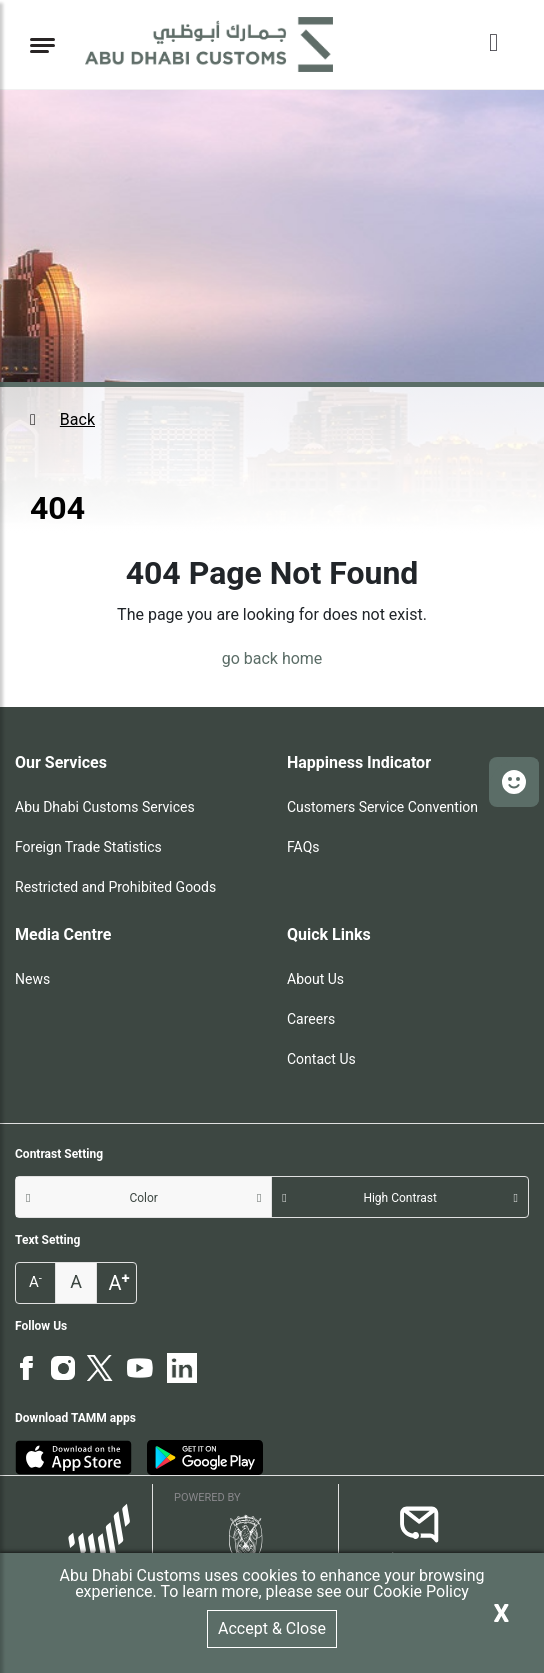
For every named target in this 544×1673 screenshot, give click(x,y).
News (32, 979)
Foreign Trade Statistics (88, 847)
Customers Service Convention (382, 807)
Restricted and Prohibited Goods (115, 887)
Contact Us (321, 1059)
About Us (315, 979)
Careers (311, 1019)
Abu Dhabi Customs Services (105, 807)
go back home (272, 658)
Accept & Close (272, 1628)
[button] (272, 420)
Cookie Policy (421, 1591)
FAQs (303, 847)
